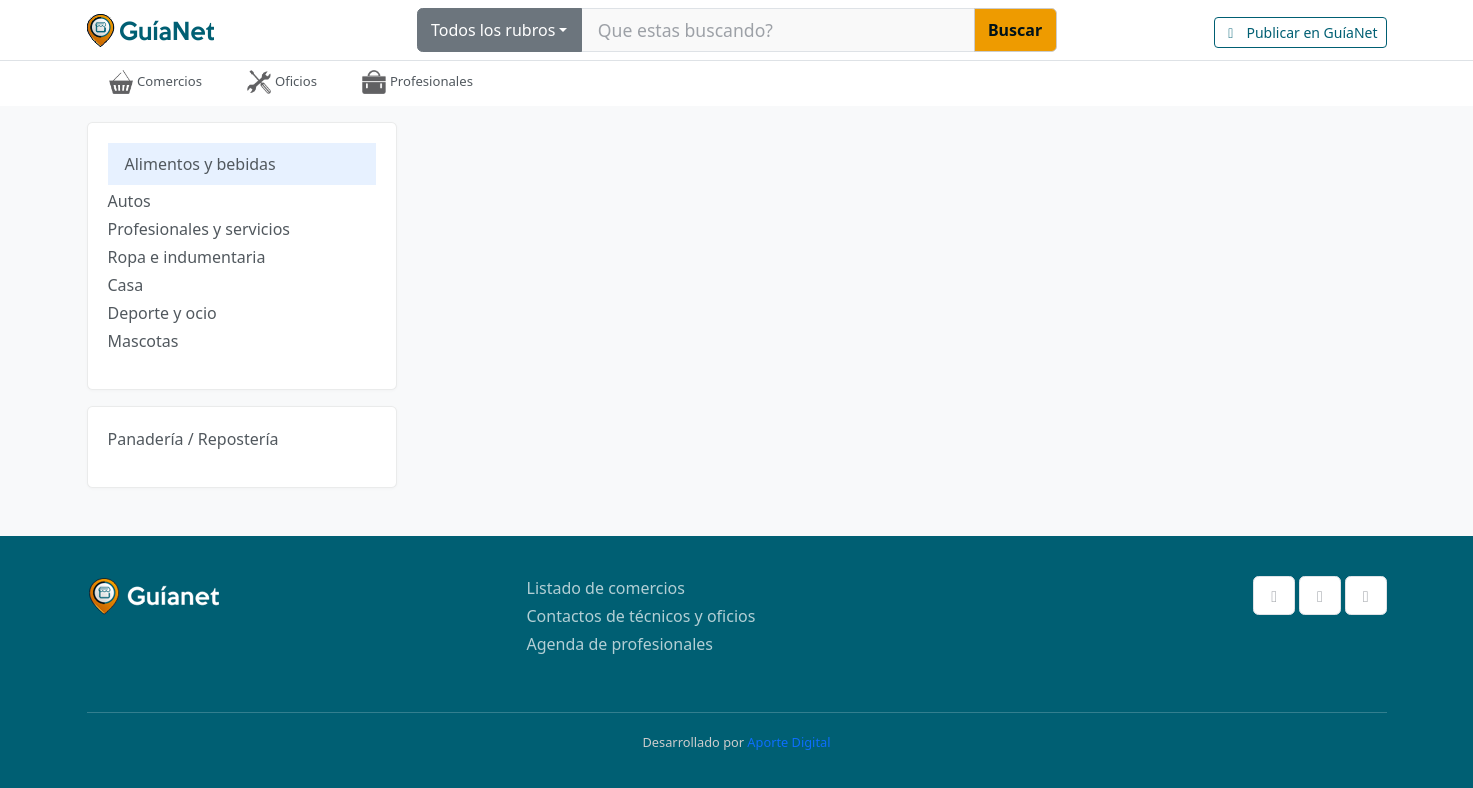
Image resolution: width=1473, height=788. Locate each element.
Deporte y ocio (162, 313)
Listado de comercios (606, 588)
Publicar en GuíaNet (1300, 32)
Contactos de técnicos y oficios (641, 616)
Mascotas (143, 341)
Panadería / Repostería (193, 439)
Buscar (1015, 30)
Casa (126, 285)
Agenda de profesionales (620, 644)
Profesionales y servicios (199, 229)
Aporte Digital (788, 742)
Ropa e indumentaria (187, 257)
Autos (129, 201)
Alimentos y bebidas (200, 164)
